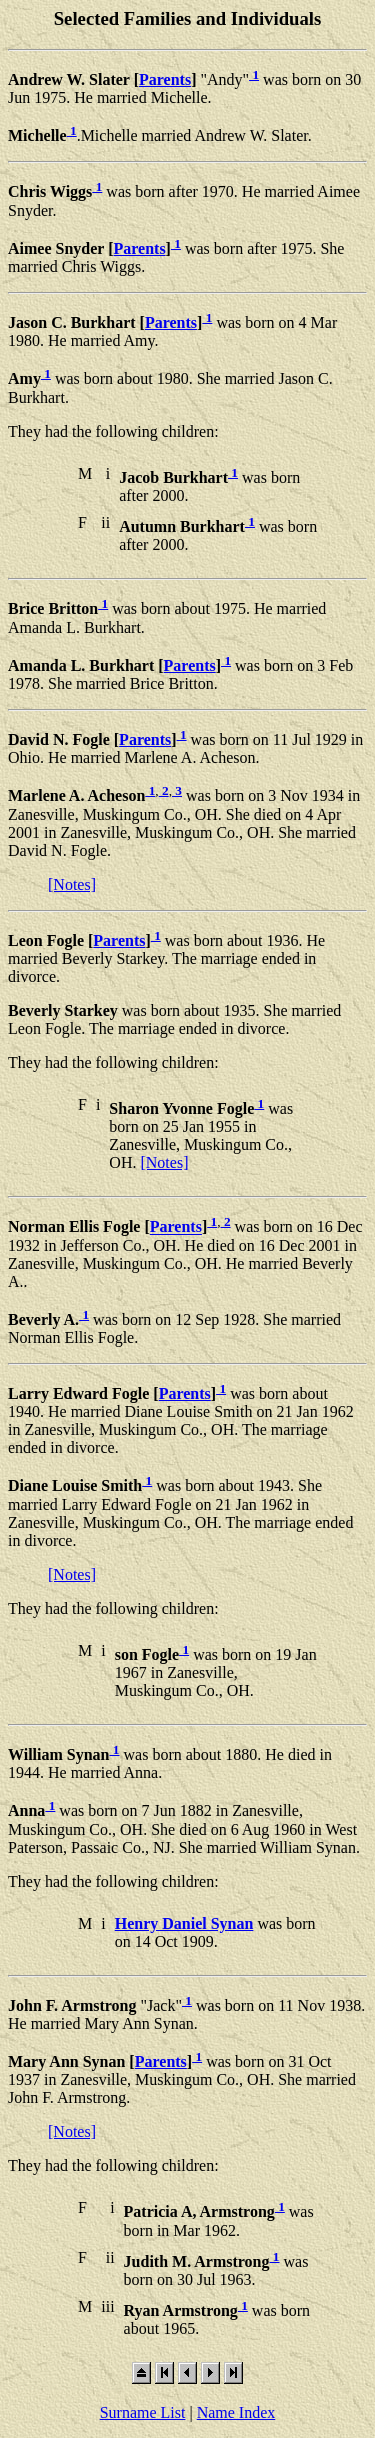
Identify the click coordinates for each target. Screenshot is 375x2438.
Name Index (236, 2412)
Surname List (143, 2412)
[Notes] (72, 884)
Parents (165, 79)
